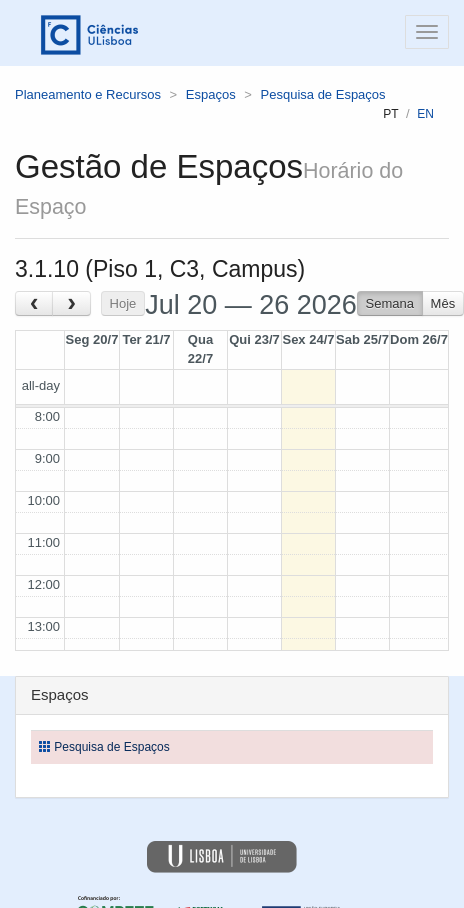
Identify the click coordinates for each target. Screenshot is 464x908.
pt (390, 114)
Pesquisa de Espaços (323, 94)
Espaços (211, 94)
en (425, 114)
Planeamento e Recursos (88, 94)
